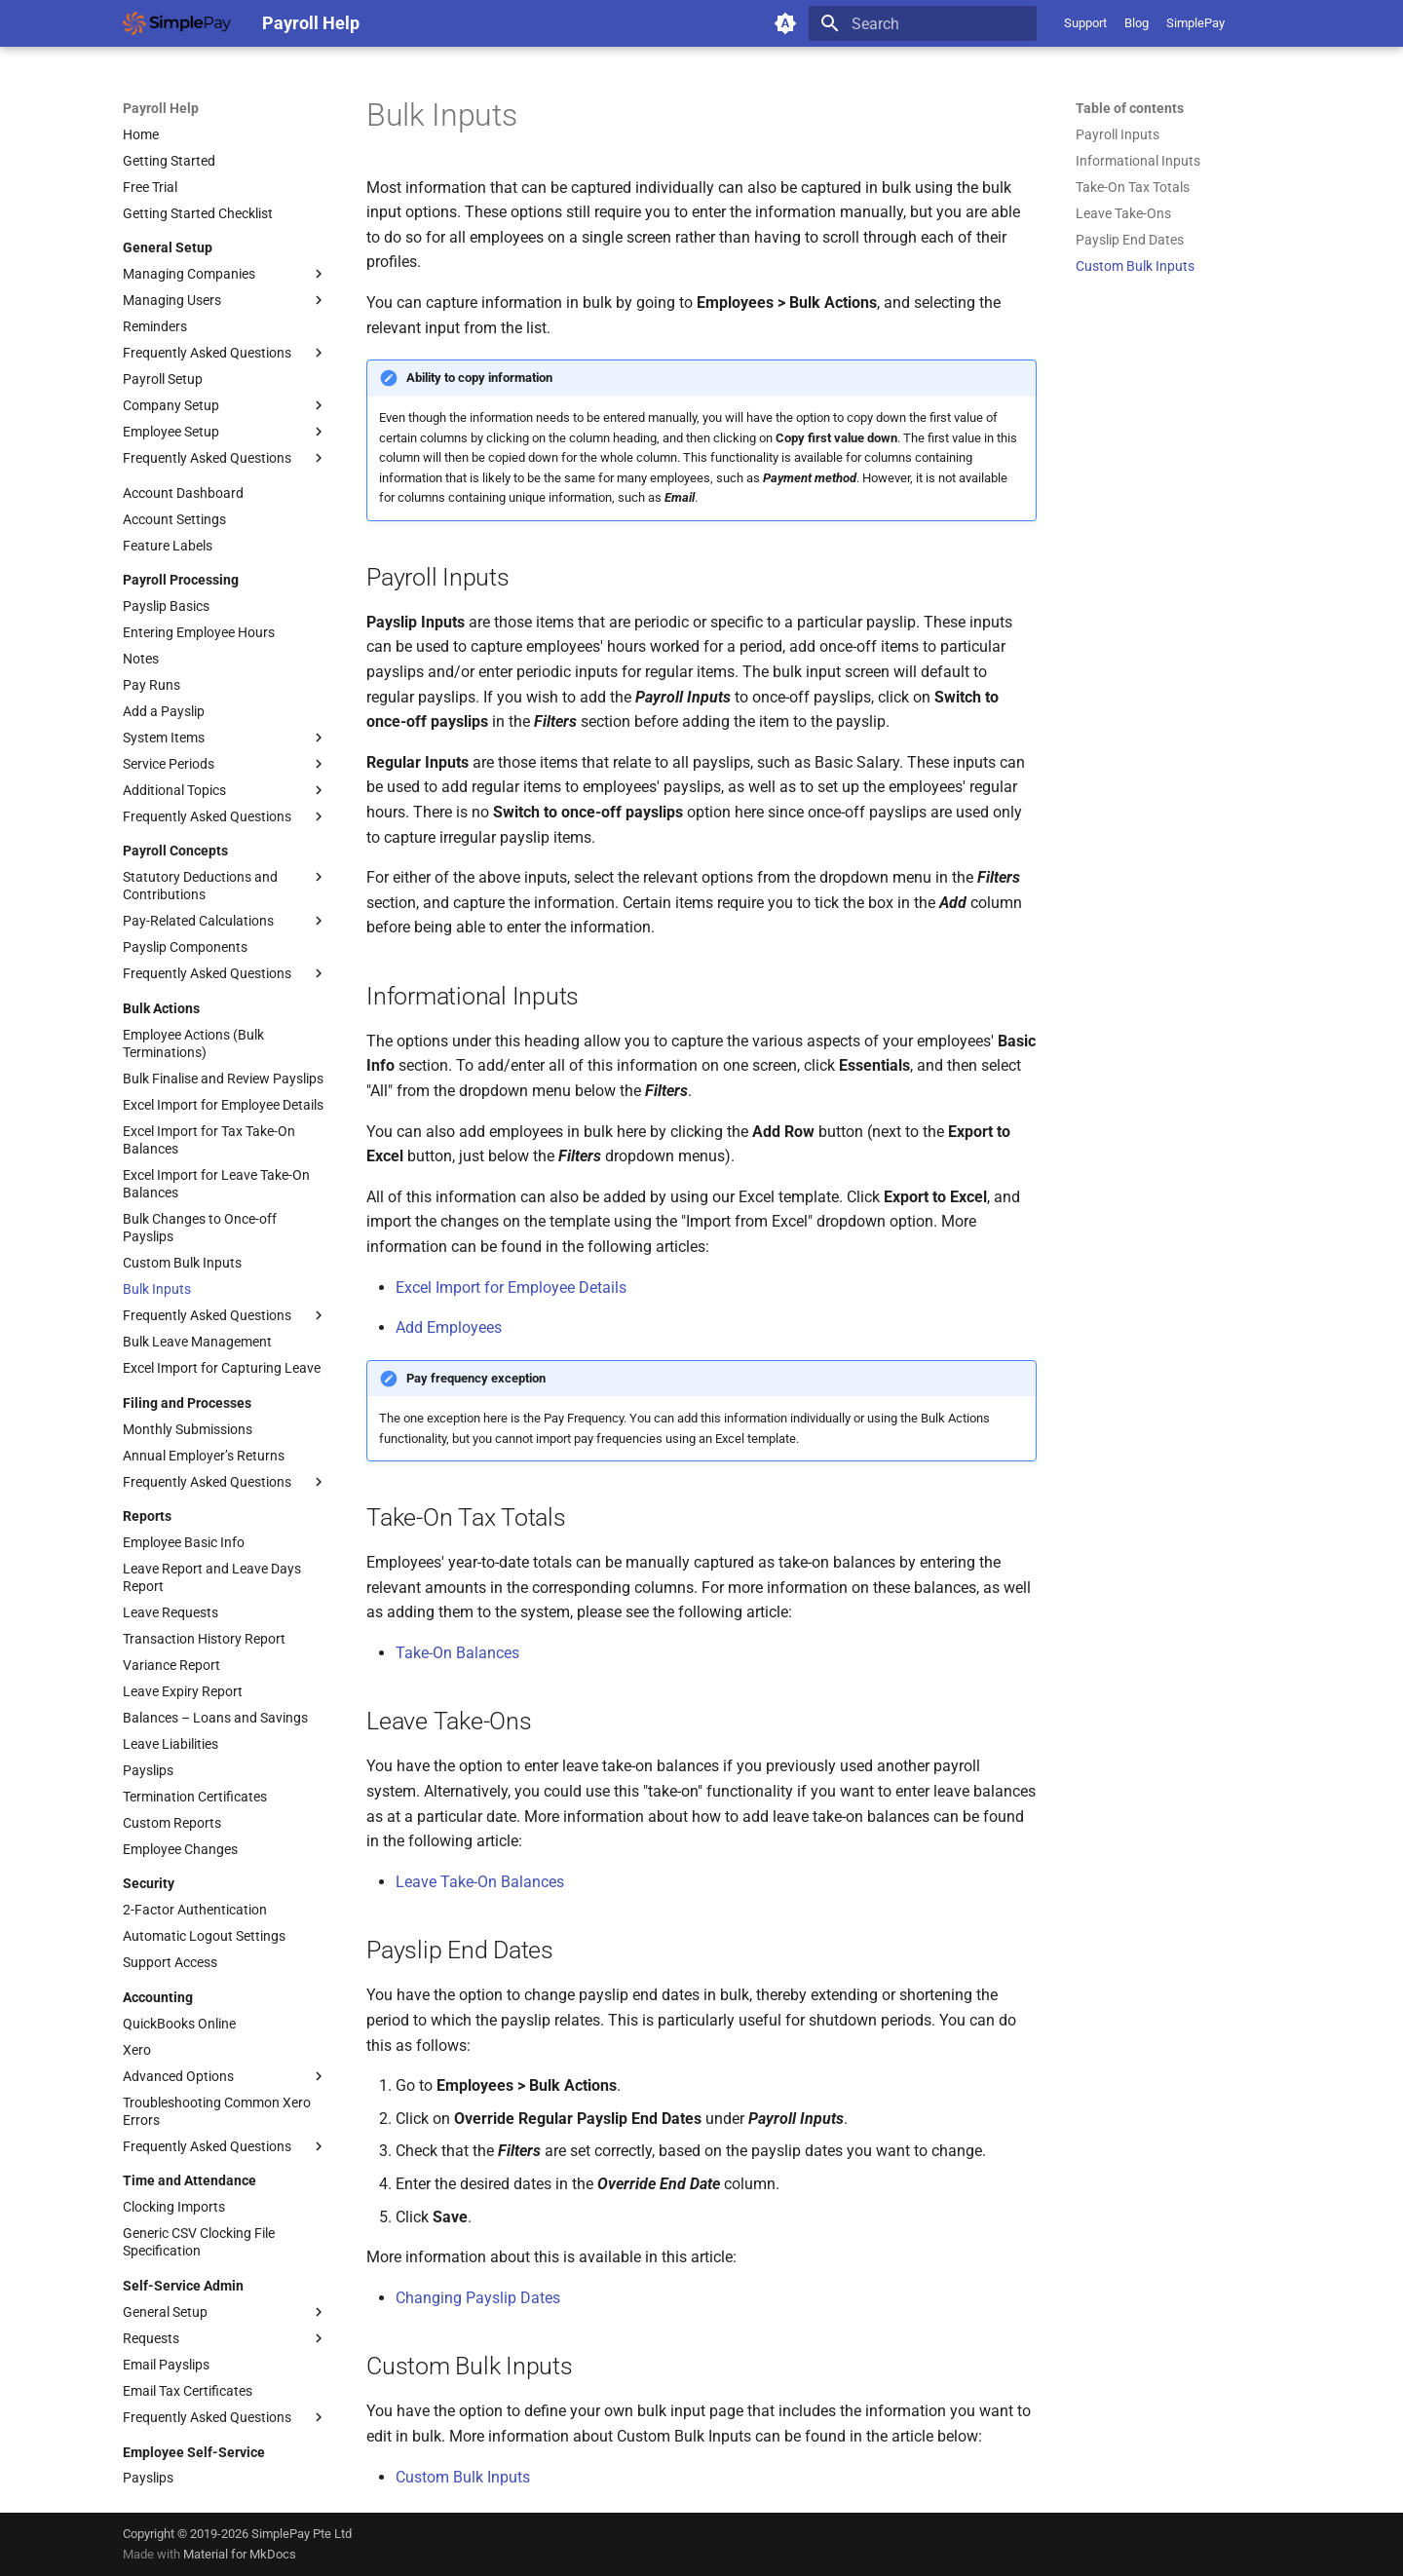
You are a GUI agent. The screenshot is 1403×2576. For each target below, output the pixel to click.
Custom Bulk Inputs (463, 2477)
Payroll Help (161, 108)
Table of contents (1130, 108)
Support (1085, 23)
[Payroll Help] (177, 23)
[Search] (923, 23)
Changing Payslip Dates (478, 2298)
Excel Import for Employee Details (511, 1287)
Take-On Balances (457, 1653)
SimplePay (1195, 23)
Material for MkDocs (239, 2554)
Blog (1136, 23)
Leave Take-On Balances (480, 1882)
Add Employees (449, 1327)
